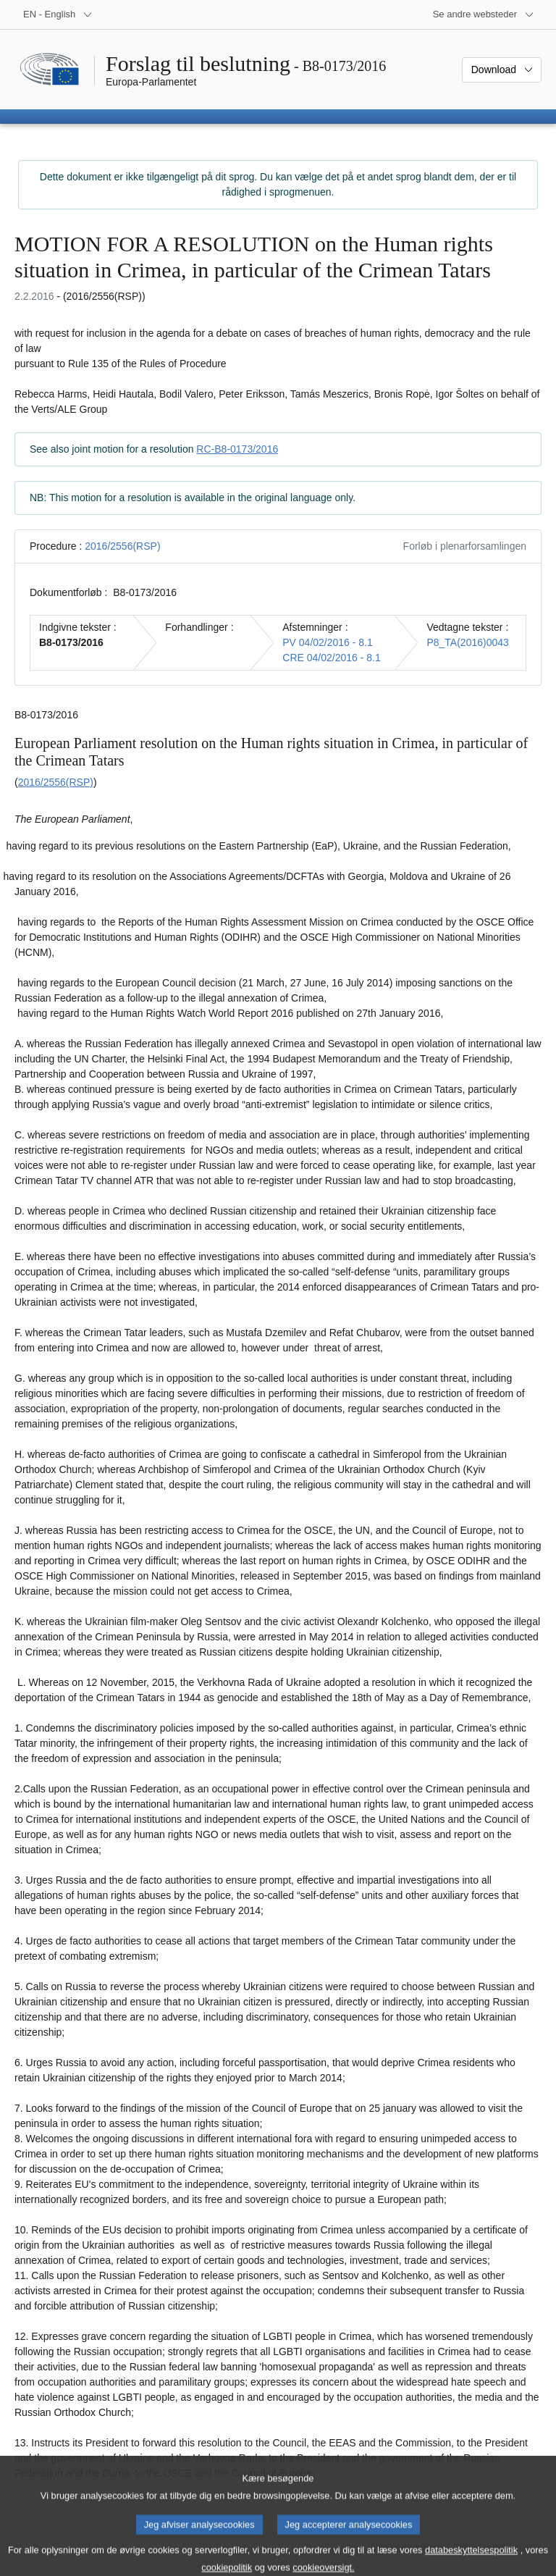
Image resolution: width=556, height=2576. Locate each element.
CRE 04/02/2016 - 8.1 (331, 657)
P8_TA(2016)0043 (467, 642)
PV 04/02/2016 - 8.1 (327, 642)
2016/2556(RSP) (122, 546)
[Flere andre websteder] (484, 14)
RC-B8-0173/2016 (237, 449)
